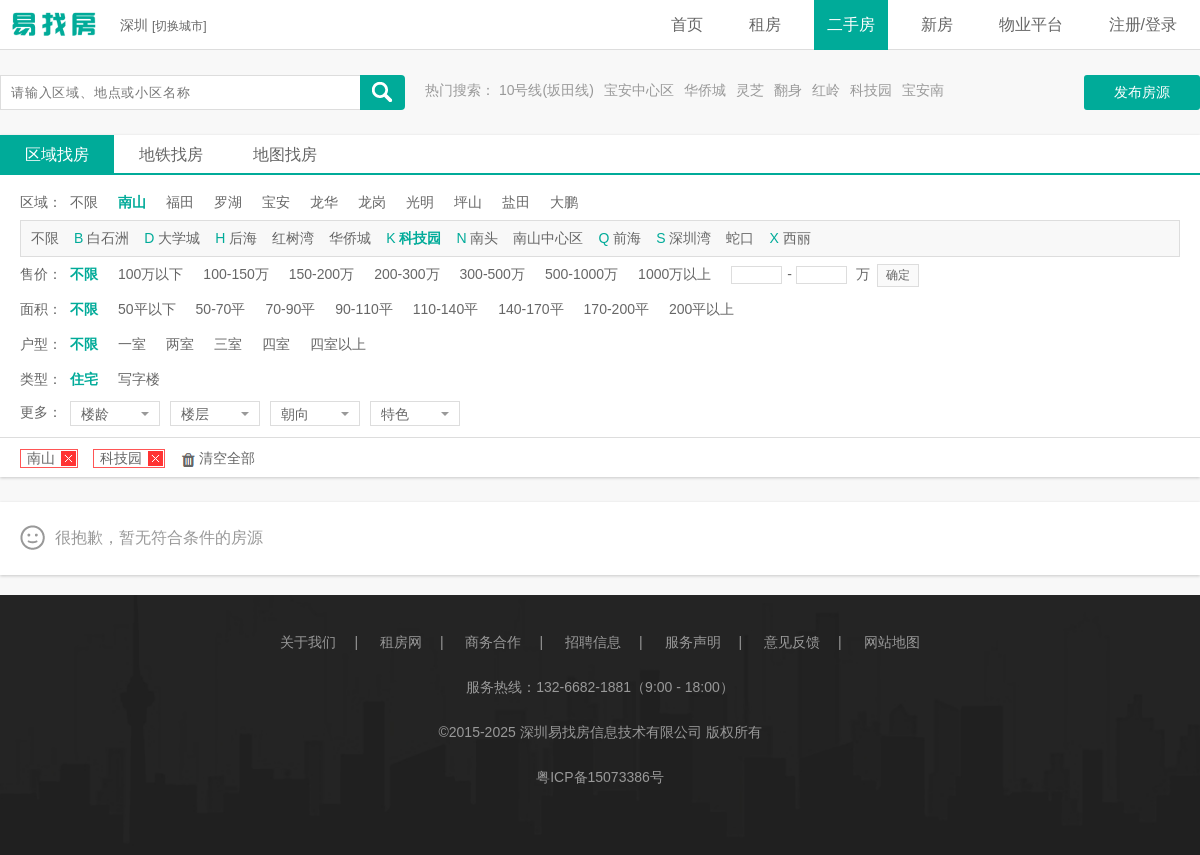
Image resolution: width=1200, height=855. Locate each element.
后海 (243, 238)
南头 (484, 238)
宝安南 (923, 90)
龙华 (324, 202)
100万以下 (150, 274)
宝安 (276, 202)
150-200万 (321, 274)
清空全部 (227, 458)
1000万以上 (674, 274)
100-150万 (235, 274)
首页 (687, 24)
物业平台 (1031, 24)
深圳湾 (690, 238)
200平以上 (701, 309)
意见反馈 (792, 642)
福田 (180, 202)
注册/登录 (1143, 24)
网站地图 (892, 642)
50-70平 (221, 309)
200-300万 (406, 274)
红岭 (826, 90)
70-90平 (290, 309)
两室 (180, 344)
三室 (228, 344)
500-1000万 (581, 274)
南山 (132, 202)
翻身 (788, 90)
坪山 (468, 202)
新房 (937, 24)
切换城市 (179, 26)
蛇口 (740, 238)
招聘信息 (593, 642)
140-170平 (530, 309)
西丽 (797, 238)
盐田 (516, 202)
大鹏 (564, 202)
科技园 (871, 90)
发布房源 (1142, 92)
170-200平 (616, 309)
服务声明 (693, 642)
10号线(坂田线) (546, 90)
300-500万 (492, 274)
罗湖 (228, 202)
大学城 (179, 238)
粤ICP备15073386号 (600, 777)
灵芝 (750, 90)
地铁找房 (171, 154)
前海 (627, 238)
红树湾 (293, 238)
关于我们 (308, 642)
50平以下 (147, 309)
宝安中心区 (639, 90)
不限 (84, 202)
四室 (276, 344)
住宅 (84, 379)
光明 (420, 202)
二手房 (851, 24)
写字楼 (139, 379)
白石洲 (108, 238)
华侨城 (705, 90)
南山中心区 (548, 238)
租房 (765, 24)
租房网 (401, 642)
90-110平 (364, 309)
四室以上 (338, 344)
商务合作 (493, 642)
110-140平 (445, 309)
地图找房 (285, 154)
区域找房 (57, 154)
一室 (132, 344)
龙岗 (372, 202)
